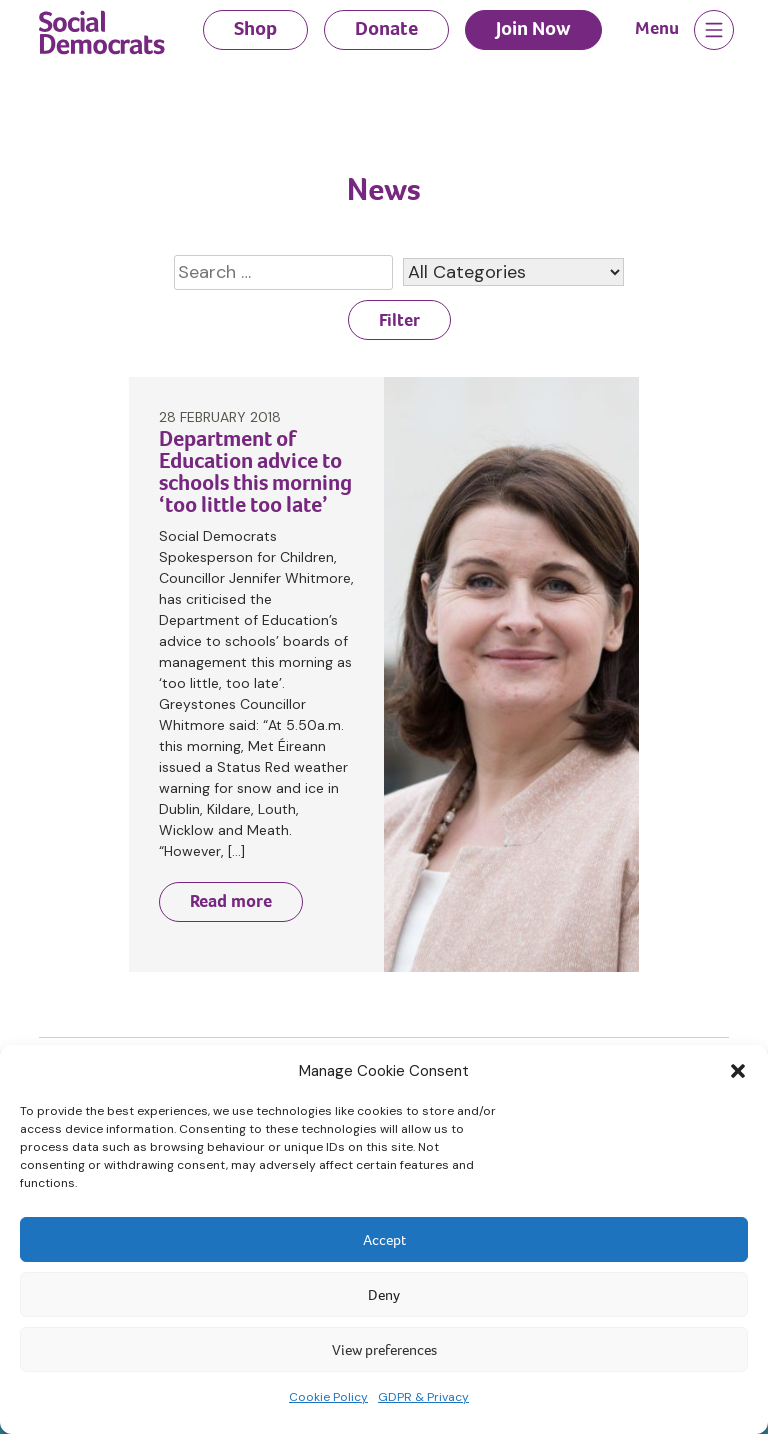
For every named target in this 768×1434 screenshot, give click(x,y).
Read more (231, 901)
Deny (384, 1295)
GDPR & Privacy (423, 1397)
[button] (738, 1071)
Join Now (533, 28)
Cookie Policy (328, 1397)
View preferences (384, 1350)
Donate (386, 28)
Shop (255, 28)
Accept (384, 1240)
